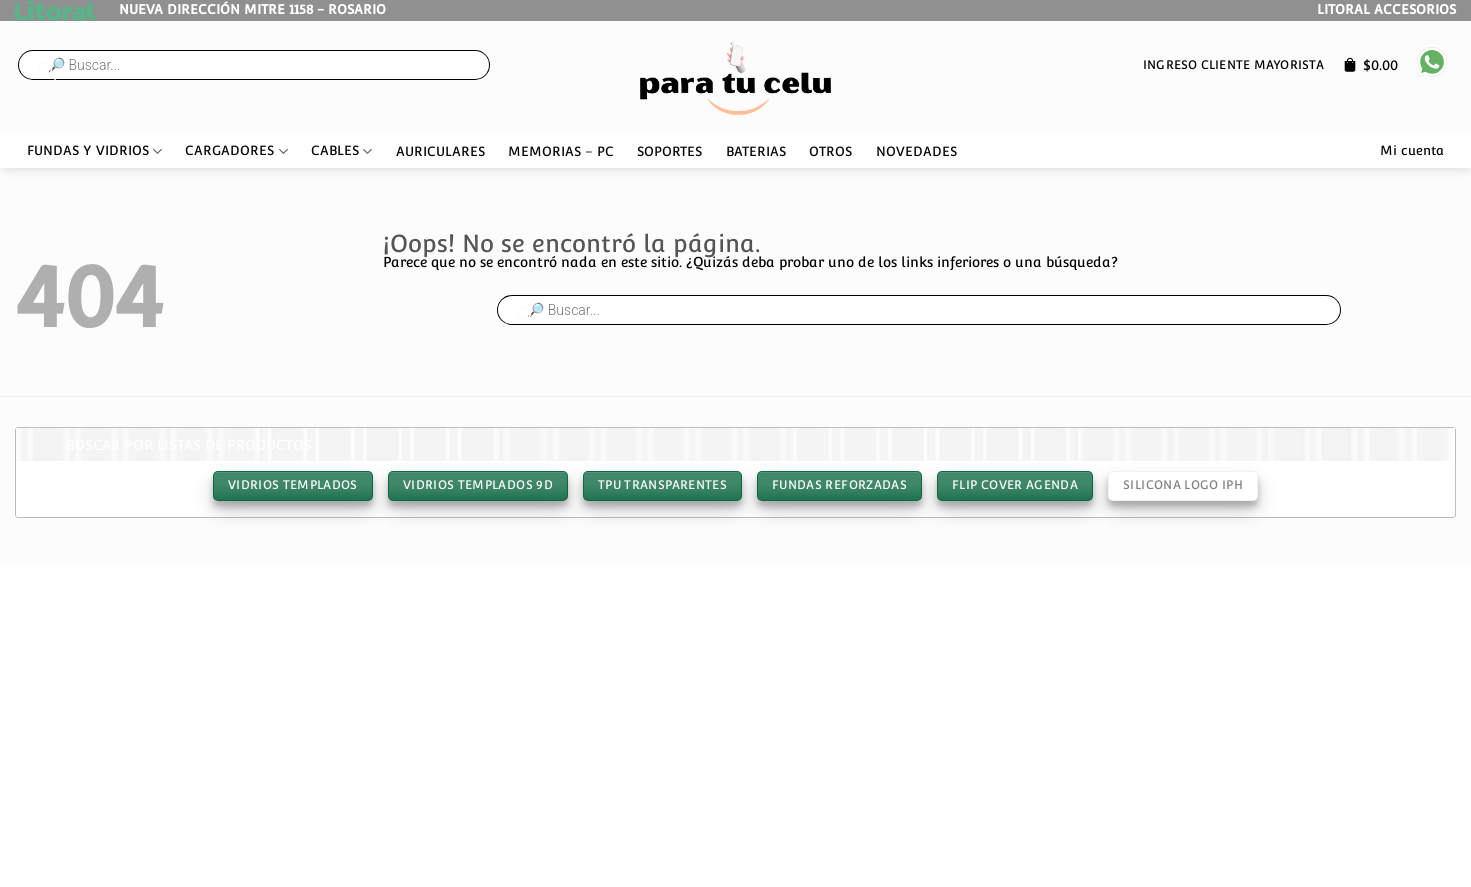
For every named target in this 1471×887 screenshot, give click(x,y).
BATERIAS (756, 151)
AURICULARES (440, 151)
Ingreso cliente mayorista (1233, 64)
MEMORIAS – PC (561, 151)
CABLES (341, 151)
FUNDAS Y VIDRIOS (94, 151)
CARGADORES (236, 151)
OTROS (830, 151)
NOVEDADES (916, 151)
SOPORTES (669, 151)
